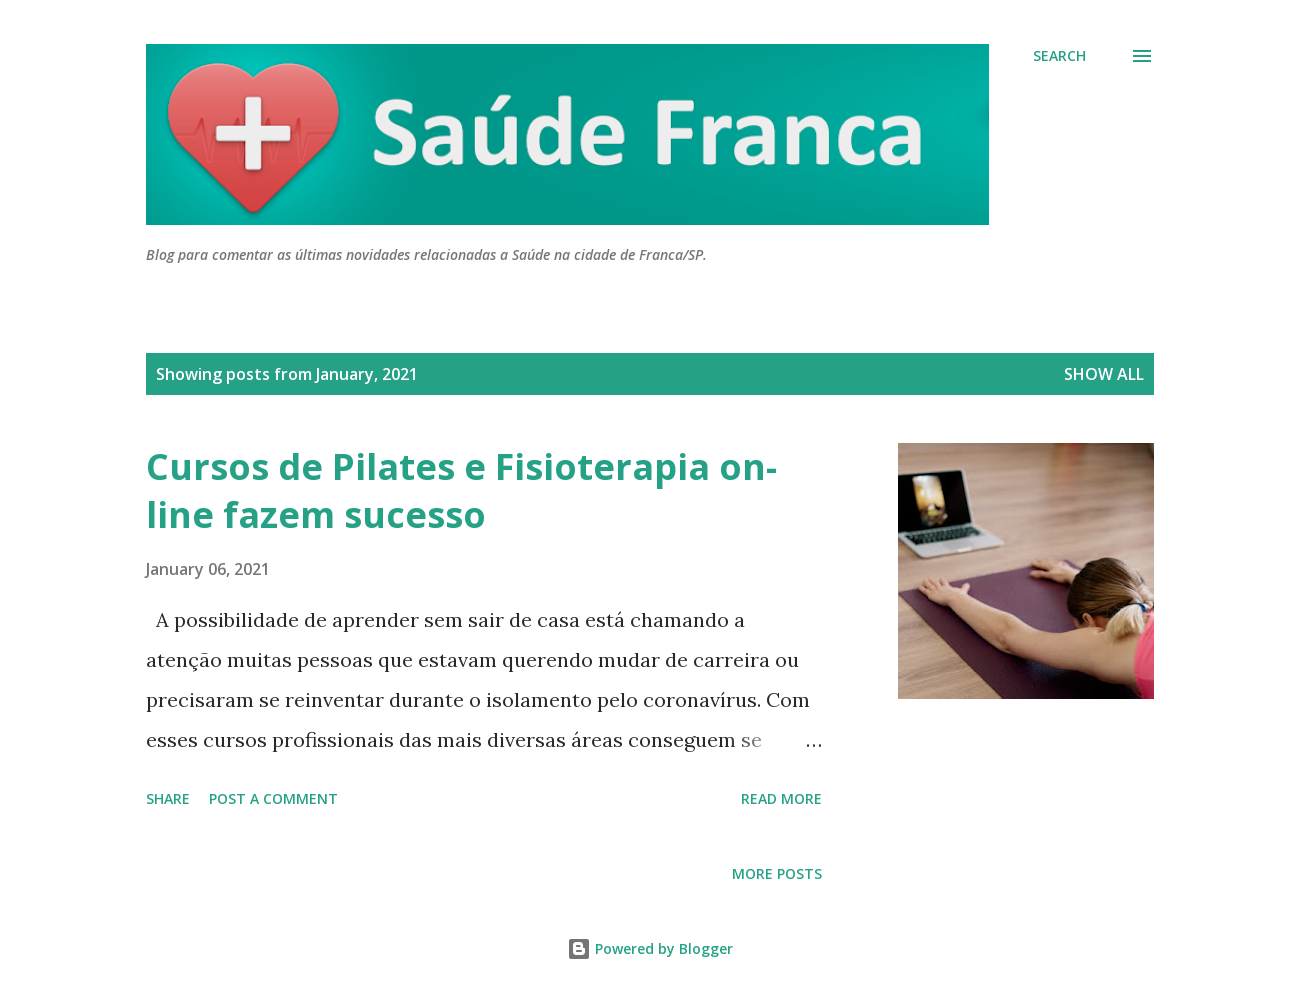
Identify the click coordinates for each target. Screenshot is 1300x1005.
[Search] (1059, 56)
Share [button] (168, 798)
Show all (1104, 374)
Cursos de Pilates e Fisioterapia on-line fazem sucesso (461, 490)
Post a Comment (273, 798)
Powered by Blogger (650, 948)
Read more (781, 798)
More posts (777, 873)
